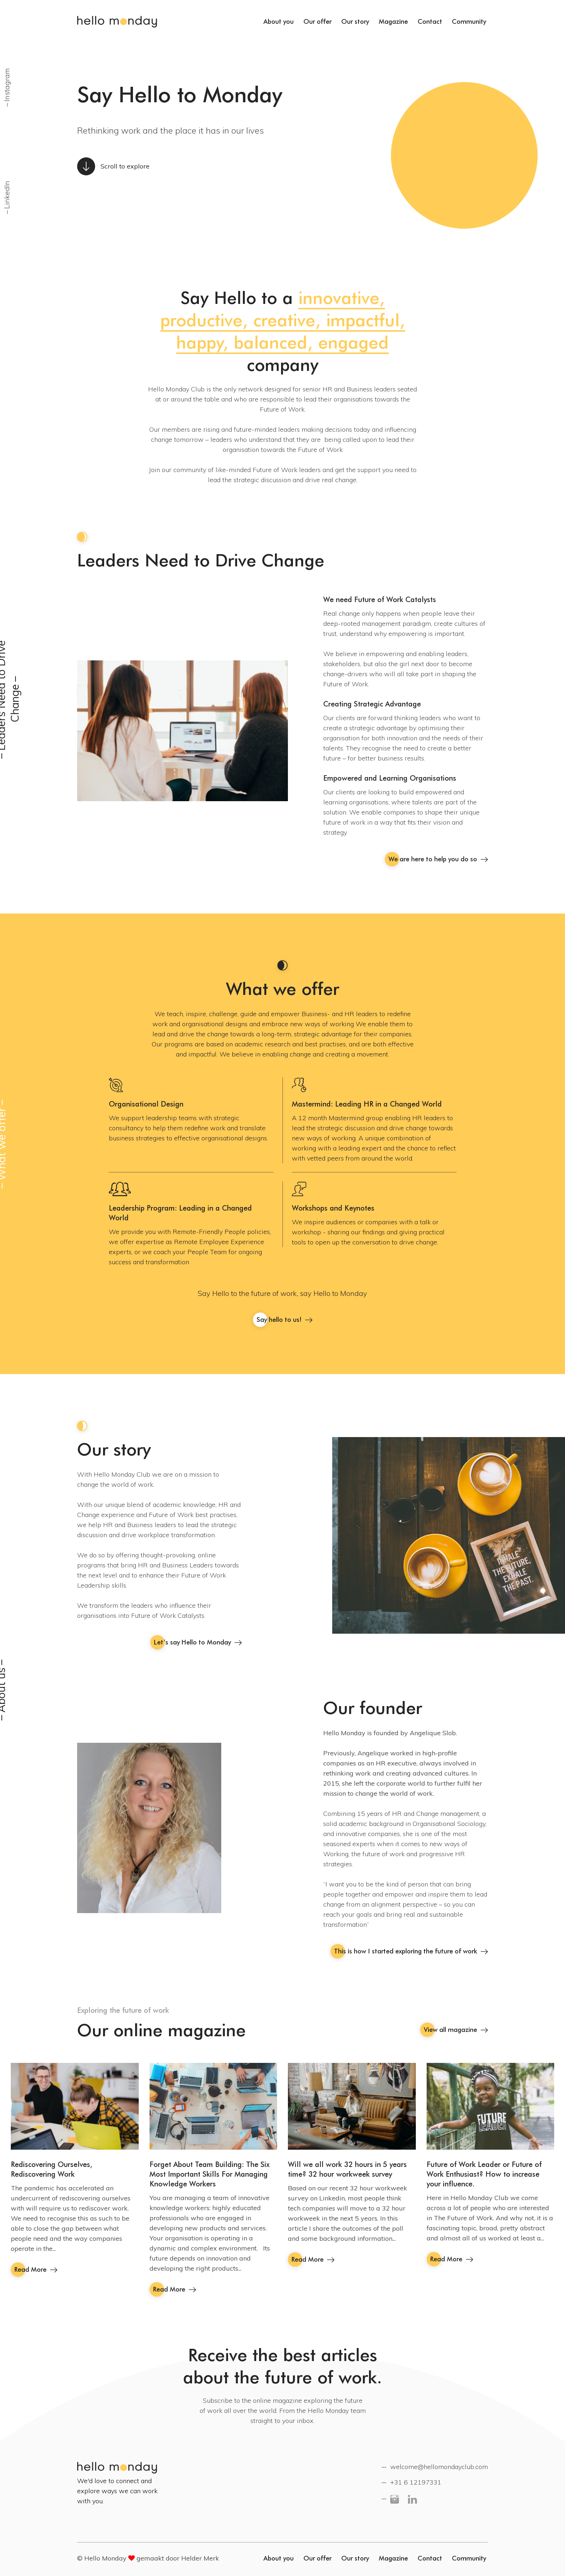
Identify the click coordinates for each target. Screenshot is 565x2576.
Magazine (393, 21)
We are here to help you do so (438, 859)
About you (278, 21)
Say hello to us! (284, 1319)
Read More (35, 2269)
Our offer (317, 21)
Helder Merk (200, 2558)
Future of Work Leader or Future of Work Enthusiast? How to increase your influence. (484, 2174)
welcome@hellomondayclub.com (439, 2467)
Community (469, 21)
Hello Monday (117, 22)
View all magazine (456, 2029)
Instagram (6, 84)
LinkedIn (6, 194)
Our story (355, 21)
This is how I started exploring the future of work (411, 1951)
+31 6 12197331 (415, 2482)
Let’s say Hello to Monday (198, 1642)
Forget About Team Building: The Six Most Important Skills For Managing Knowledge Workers (210, 2174)
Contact (430, 21)
